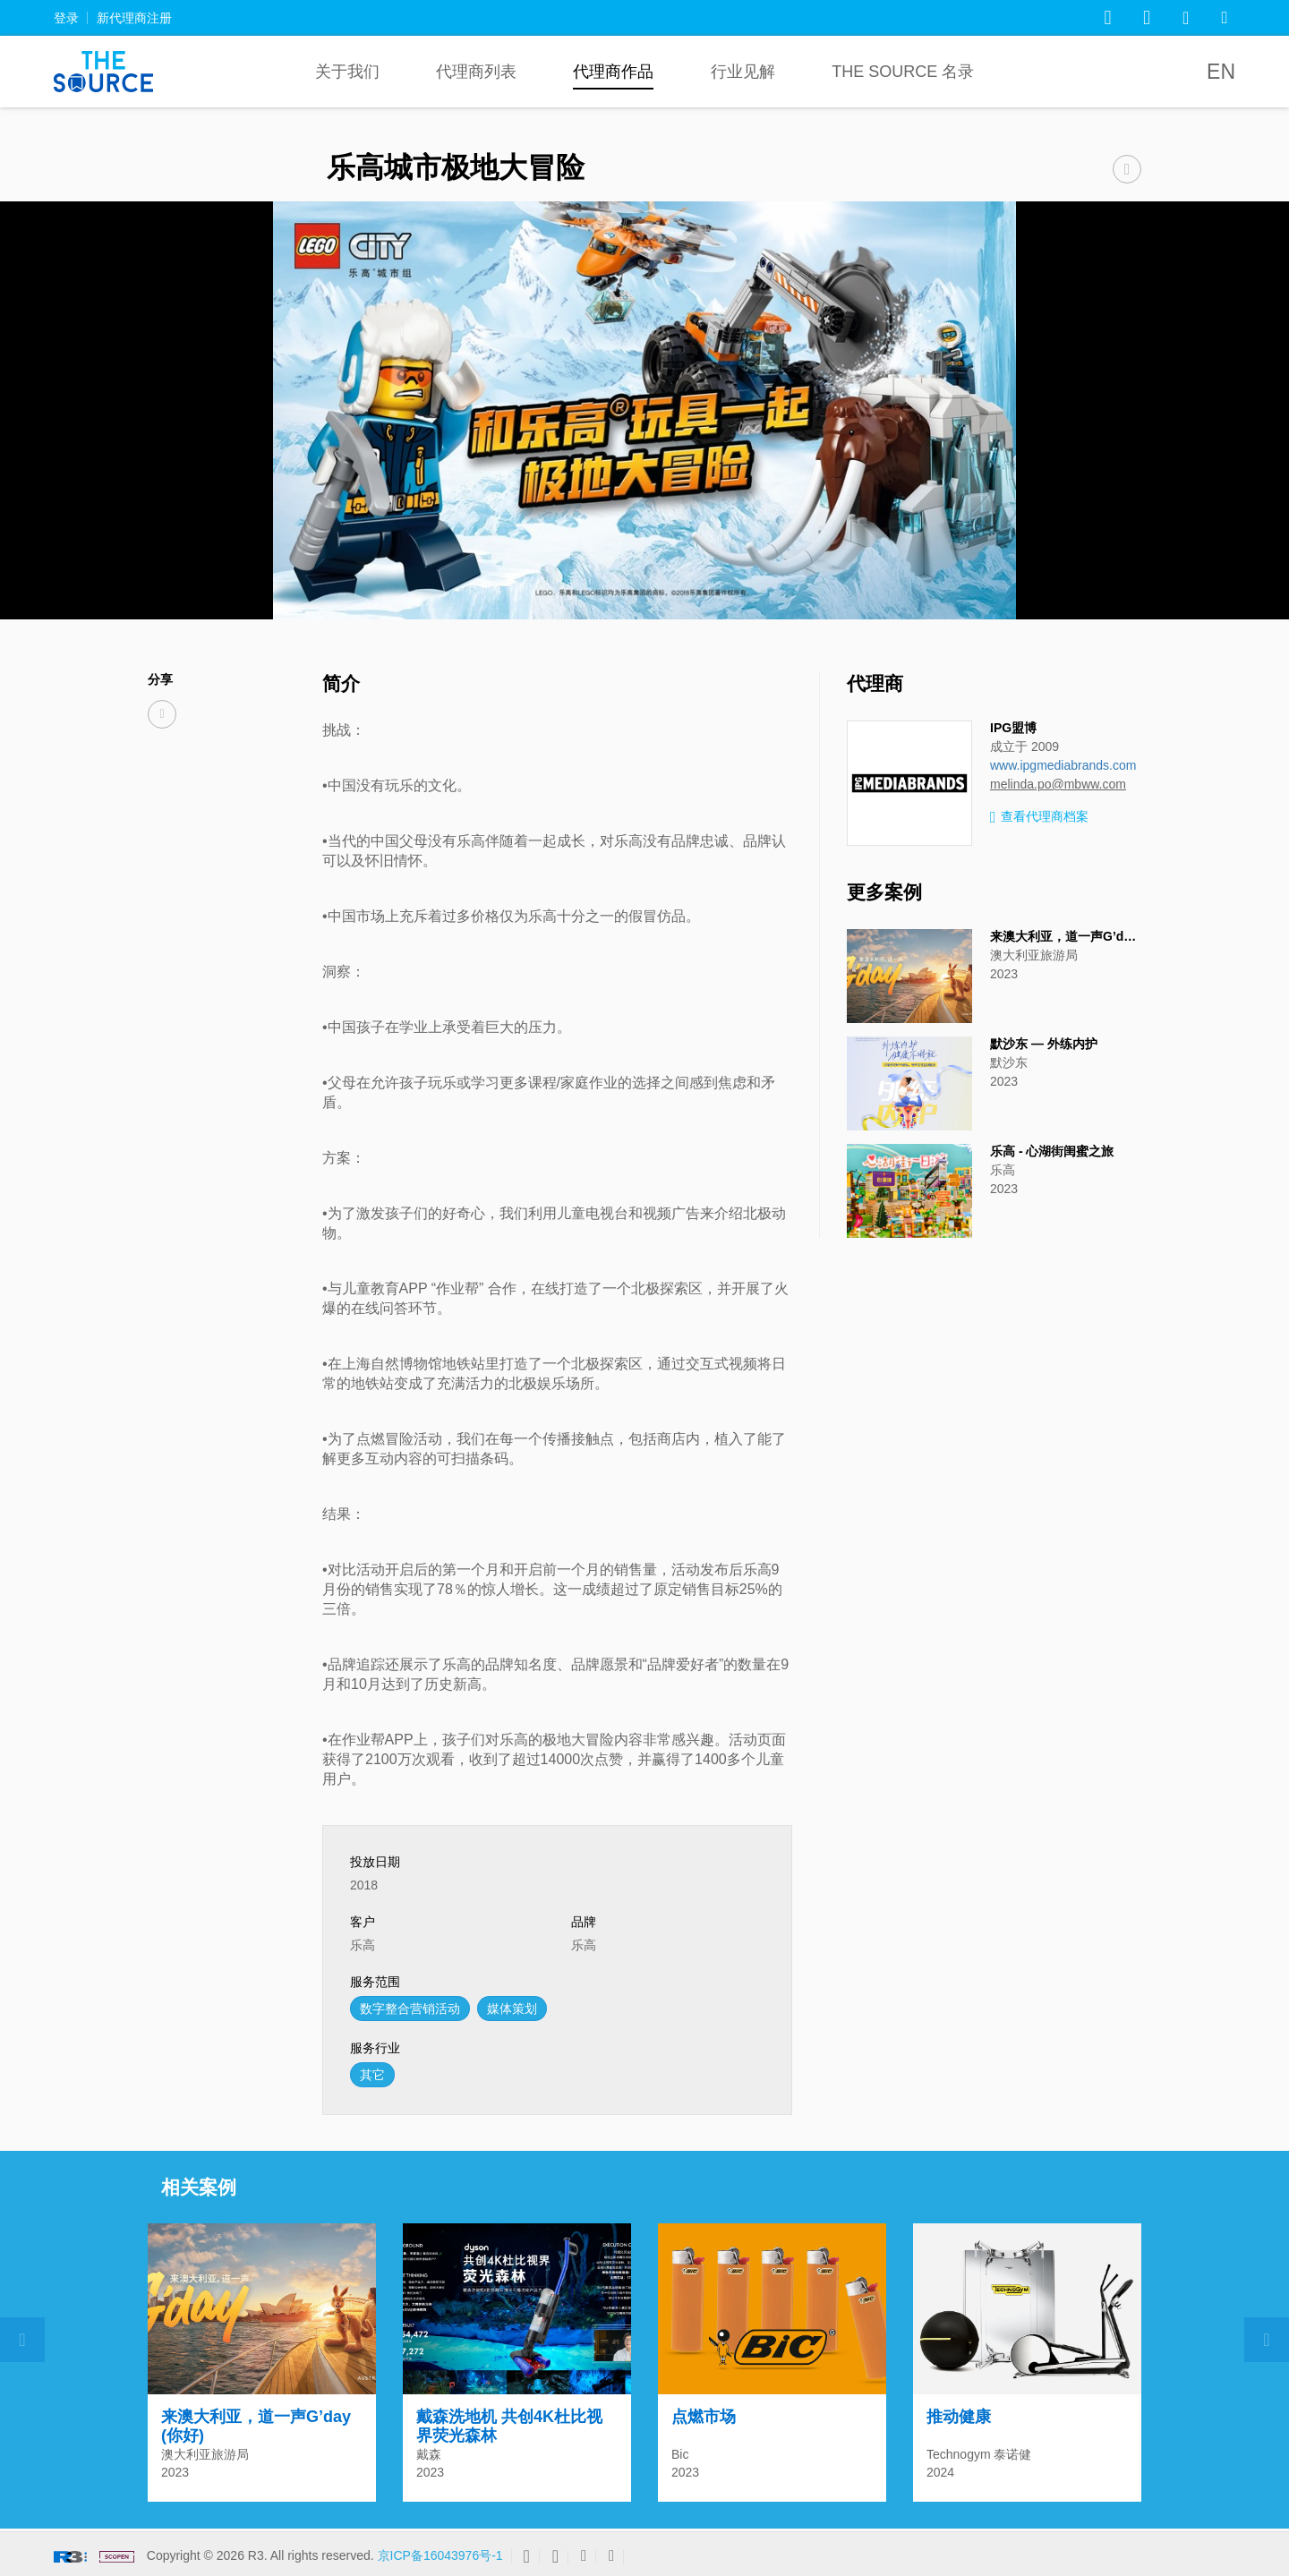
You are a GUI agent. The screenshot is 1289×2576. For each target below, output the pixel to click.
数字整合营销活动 (410, 2008)
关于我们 (347, 72)
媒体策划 (512, 2008)
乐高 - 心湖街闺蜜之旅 (1052, 1151)
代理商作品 (613, 72)
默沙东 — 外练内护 (1043, 1043)
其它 (372, 2075)
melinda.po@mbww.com (1058, 784)
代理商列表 (476, 72)
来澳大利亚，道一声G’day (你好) (1082, 936)
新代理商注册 (134, 18)
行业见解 (743, 72)
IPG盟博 (1013, 728)
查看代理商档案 (1039, 817)
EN (1221, 71)
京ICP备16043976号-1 (440, 2555)
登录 (66, 18)
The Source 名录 (903, 72)
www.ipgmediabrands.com (1063, 765)
